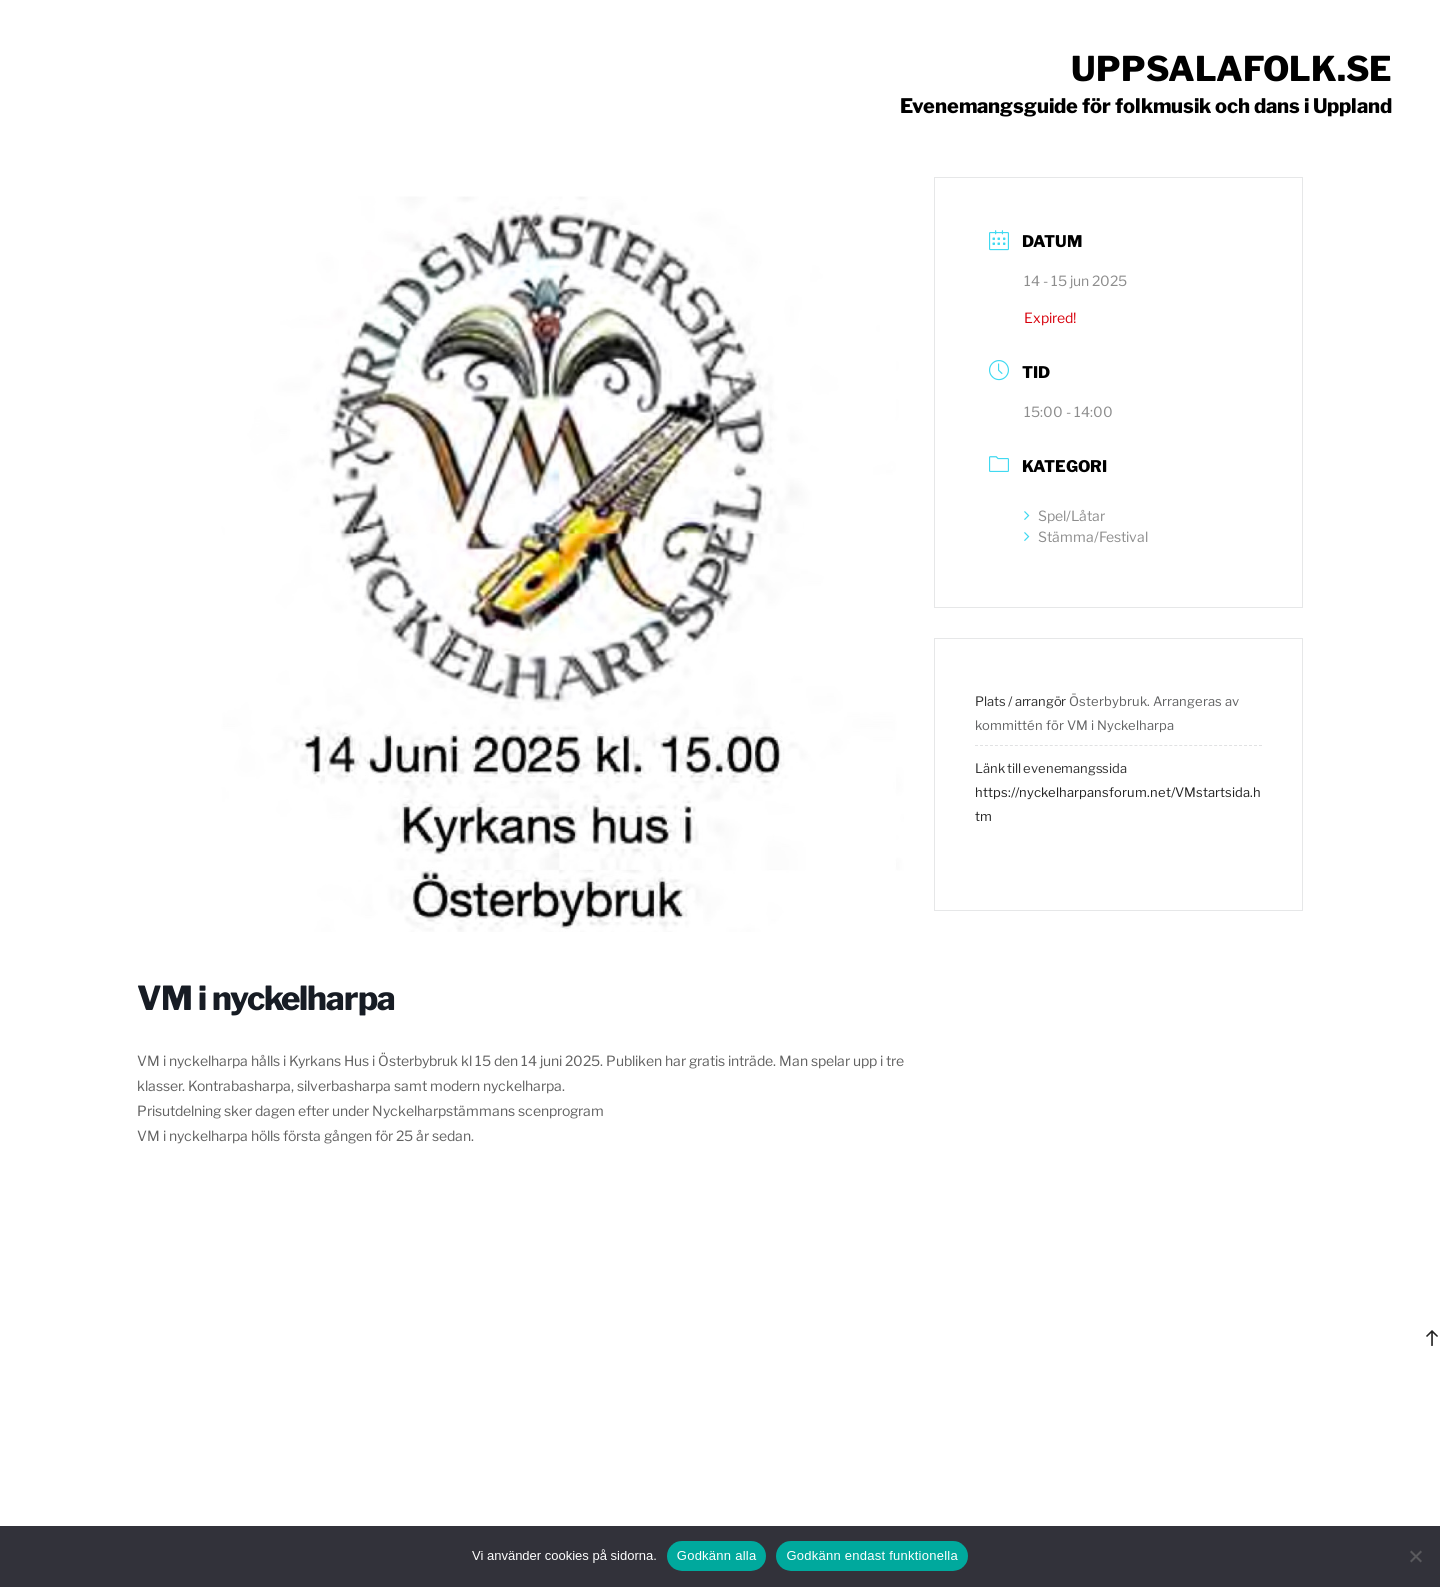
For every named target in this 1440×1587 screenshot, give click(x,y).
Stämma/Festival (1086, 536)
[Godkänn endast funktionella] (1415, 1556)
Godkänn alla (717, 1555)
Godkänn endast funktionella (872, 1555)
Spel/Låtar (1064, 515)
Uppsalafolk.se (1231, 68)
